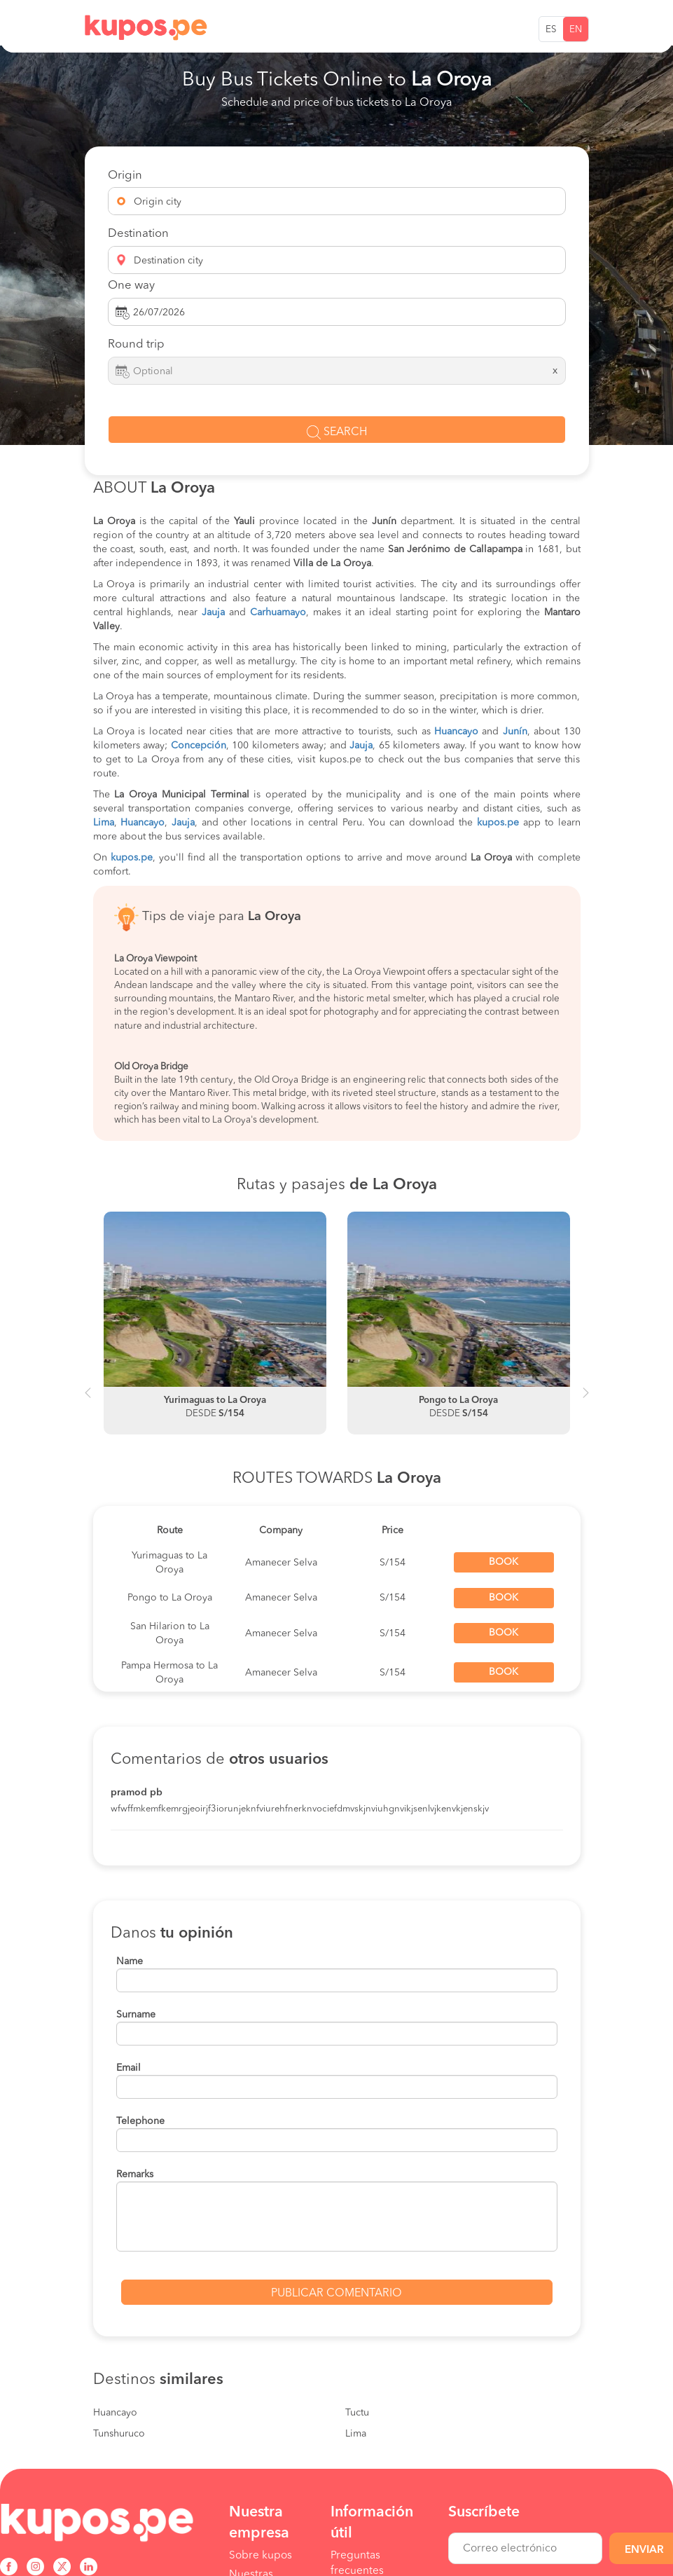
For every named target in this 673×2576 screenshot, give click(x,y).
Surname (135, 2015)
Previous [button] (88, 1399)
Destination (138, 234)
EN (575, 29)
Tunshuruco (119, 2434)
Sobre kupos (260, 2555)
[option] (215, 1323)
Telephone (140, 2121)
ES (551, 29)
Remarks (134, 2174)
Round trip (136, 344)
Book (503, 1562)
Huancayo (115, 2413)
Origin (125, 175)
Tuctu (357, 2413)
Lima (355, 2434)
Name (129, 1961)
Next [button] (586, 1399)
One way (131, 286)
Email (128, 2068)
